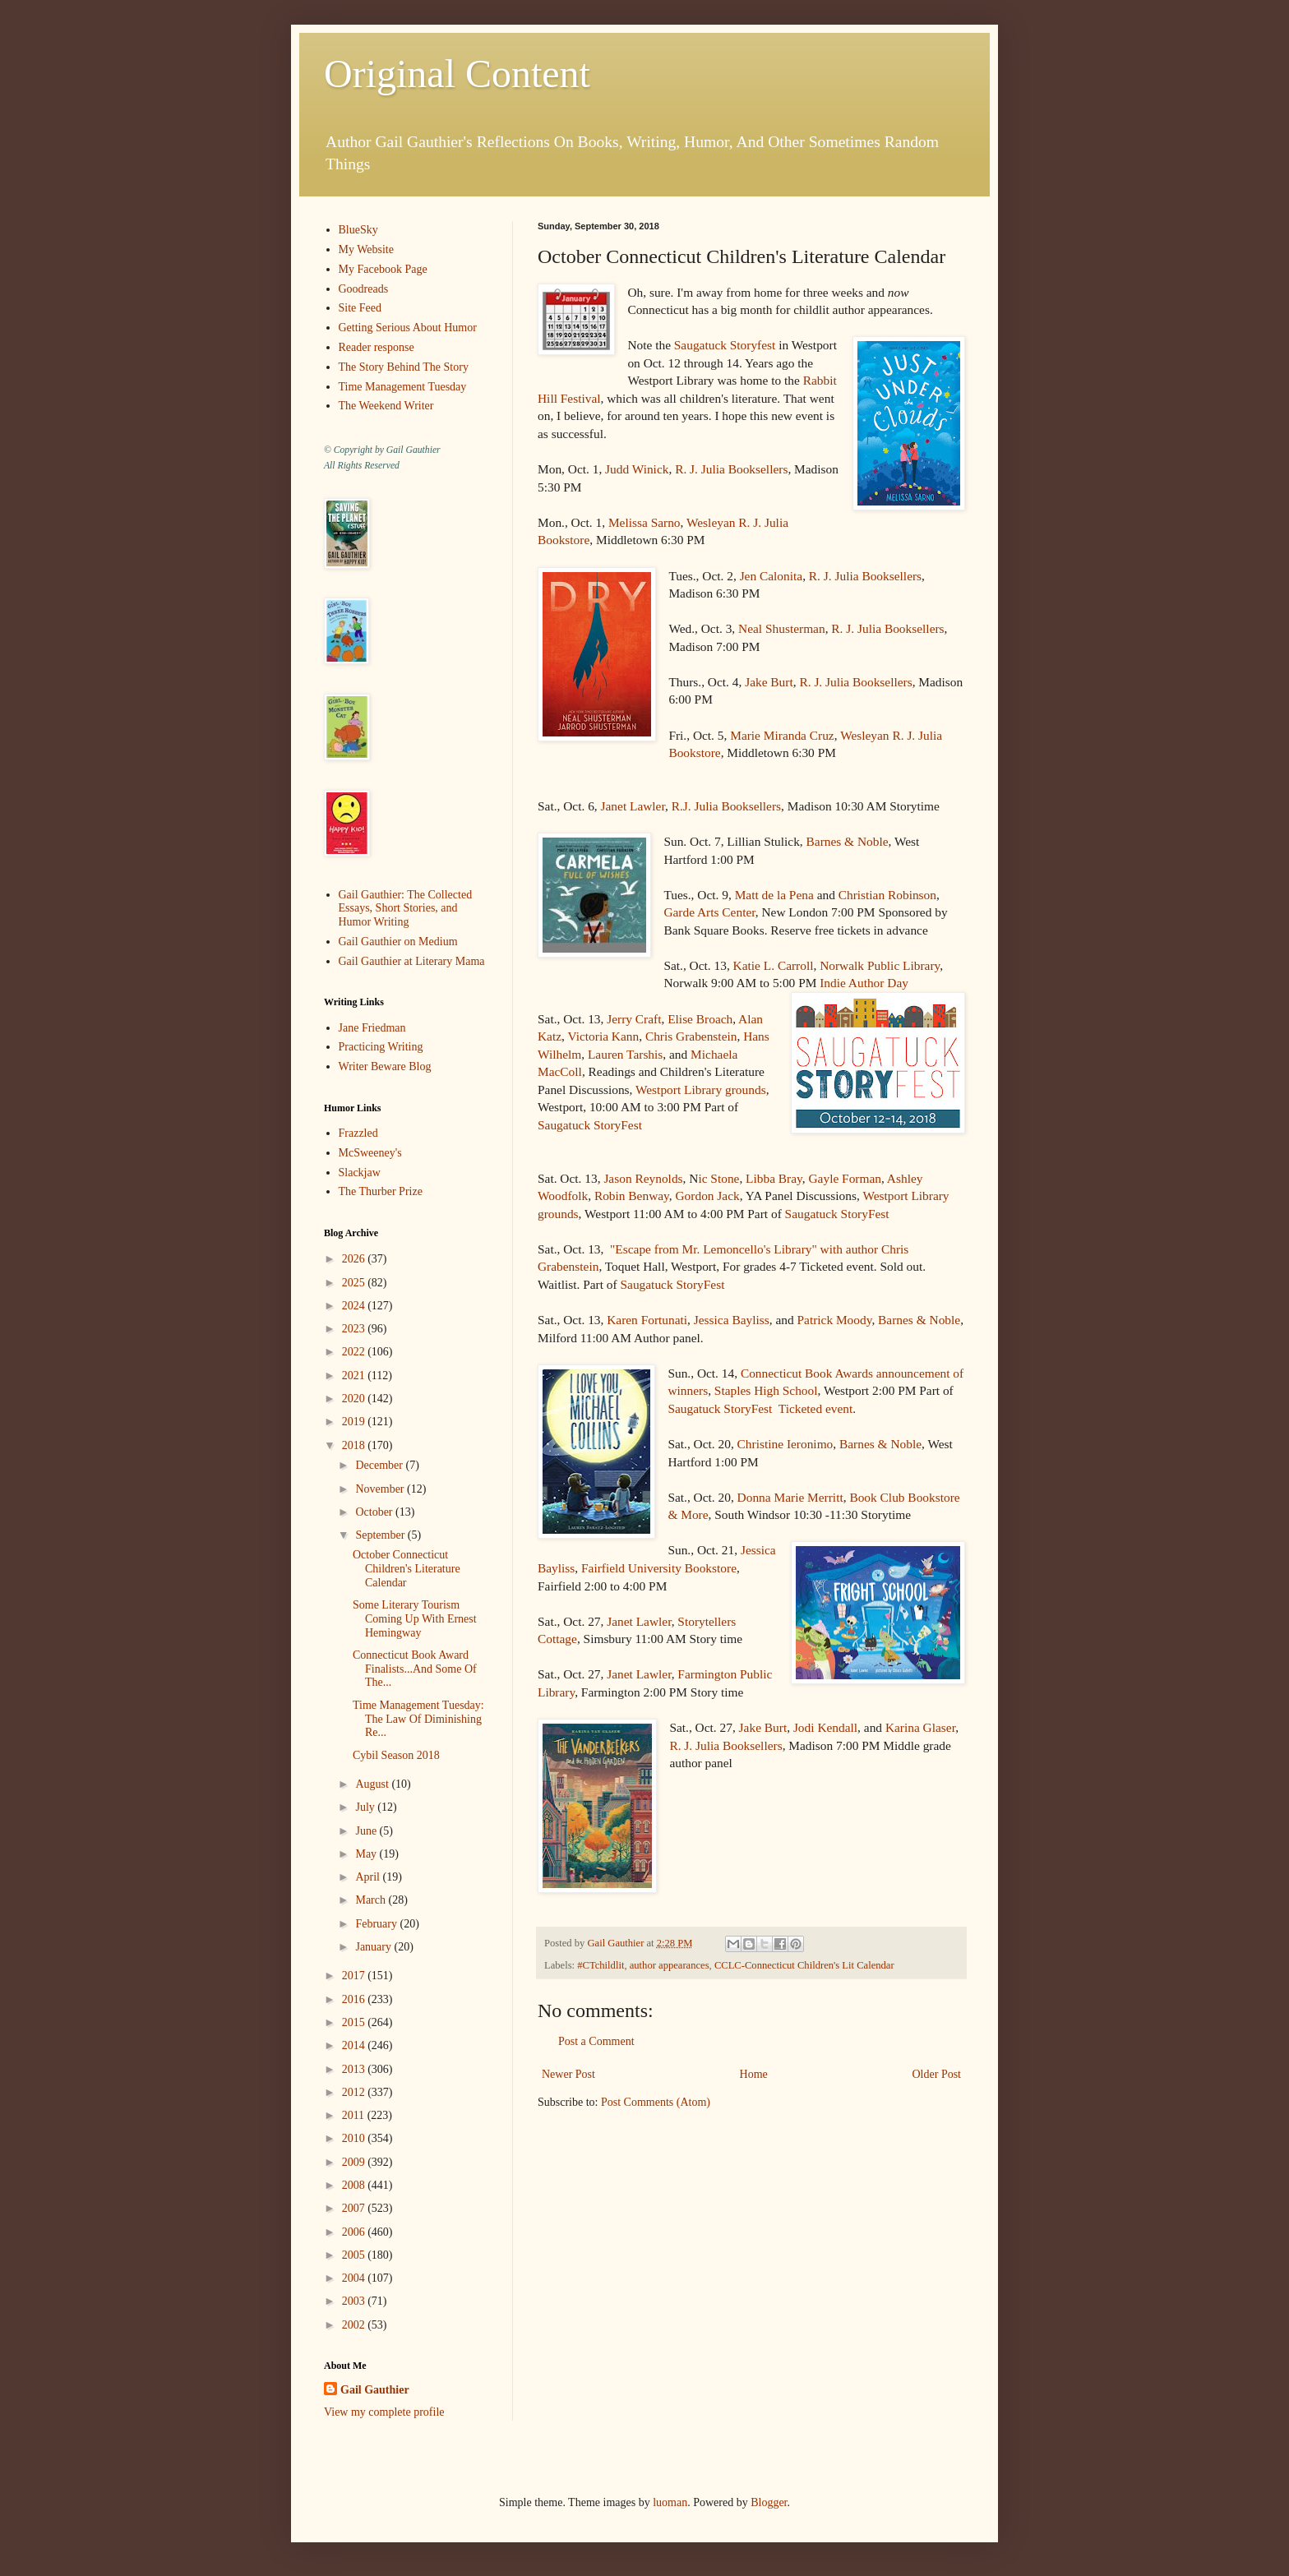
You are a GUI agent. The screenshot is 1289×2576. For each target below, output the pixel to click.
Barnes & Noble (847, 841)
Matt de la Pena (774, 895)
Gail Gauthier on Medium (398, 941)
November (381, 1489)
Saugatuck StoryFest (590, 1125)
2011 (354, 2115)
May (367, 1854)
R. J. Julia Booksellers (731, 469)
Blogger (769, 2502)
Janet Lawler (633, 806)
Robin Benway (631, 1196)
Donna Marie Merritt (790, 1497)
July (366, 1807)
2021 (355, 1375)
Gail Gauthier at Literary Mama (412, 961)
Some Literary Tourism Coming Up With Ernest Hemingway (415, 1619)
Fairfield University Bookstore (659, 1568)
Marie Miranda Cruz (782, 735)
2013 (355, 2069)
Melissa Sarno (644, 522)
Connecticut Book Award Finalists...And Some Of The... (415, 1669)
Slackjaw (360, 1172)
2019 (355, 1421)
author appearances (669, 1965)
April (368, 1877)
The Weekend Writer (386, 405)
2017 (355, 1975)
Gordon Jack (708, 1196)
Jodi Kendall (825, 1727)
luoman (670, 2502)
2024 (355, 1306)
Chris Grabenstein (691, 1036)
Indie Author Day (864, 983)
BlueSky (358, 230)
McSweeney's (370, 1153)
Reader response (376, 347)
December (380, 1465)
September (381, 1535)
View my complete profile (384, 2412)
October (375, 1512)
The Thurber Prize (381, 1191)
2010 (355, 2138)
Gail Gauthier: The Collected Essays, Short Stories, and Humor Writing (406, 909)
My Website (366, 249)
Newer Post (568, 2074)
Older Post (937, 2074)
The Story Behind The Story (404, 367)
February (377, 1924)
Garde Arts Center (709, 912)
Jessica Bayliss (731, 1320)
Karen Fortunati (647, 1320)
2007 (355, 2208)
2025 (355, 1282)
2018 (355, 1445)
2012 (355, 2092)
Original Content (457, 73)
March (371, 1900)
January (374, 1947)
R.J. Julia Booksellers (726, 806)
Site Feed (360, 308)
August (373, 1784)
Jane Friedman (372, 1028)
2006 (355, 2232)
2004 (355, 2278)
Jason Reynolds (642, 1178)
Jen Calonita (771, 576)
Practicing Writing (381, 1047)
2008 (355, 2185)
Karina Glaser (920, 1727)
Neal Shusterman (781, 628)
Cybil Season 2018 (396, 1755)
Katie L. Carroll (773, 965)
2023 (355, 1329)
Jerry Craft (634, 1019)
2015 (355, 2022)
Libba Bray (774, 1178)
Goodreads (364, 289)
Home (754, 2074)
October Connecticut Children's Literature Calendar (406, 1569)
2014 (355, 2045)
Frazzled (358, 1133)
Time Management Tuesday (403, 387)
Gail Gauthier (374, 2390)
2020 (355, 1398)
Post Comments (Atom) (655, 2102)
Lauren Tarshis (625, 1054)
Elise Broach (700, 1019)
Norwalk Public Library (880, 965)
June (367, 1831)
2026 (355, 1259)
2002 (355, 2325)
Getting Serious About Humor (408, 327)
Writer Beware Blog (385, 1066)
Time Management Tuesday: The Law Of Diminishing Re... (418, 1719)
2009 (355, 2162)
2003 (355, 2301)
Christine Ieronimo (785, 1444)
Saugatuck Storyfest (725, 345)
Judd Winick (636, 469)
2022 (355, 1352)
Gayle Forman (844, 1178)
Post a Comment (596, 2041)
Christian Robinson (887, 895)
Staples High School (766, 1390)
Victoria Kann (603, 1036)
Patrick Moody (834, 1320)
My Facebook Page (383, 269)
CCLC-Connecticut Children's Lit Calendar (804, 1965)
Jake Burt (769, 682)
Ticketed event (815, 1408)
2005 (355, 2255)
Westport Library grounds (700, 1089)
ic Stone (718, 1178)
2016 (355, 1999)
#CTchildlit (600, 1965)
